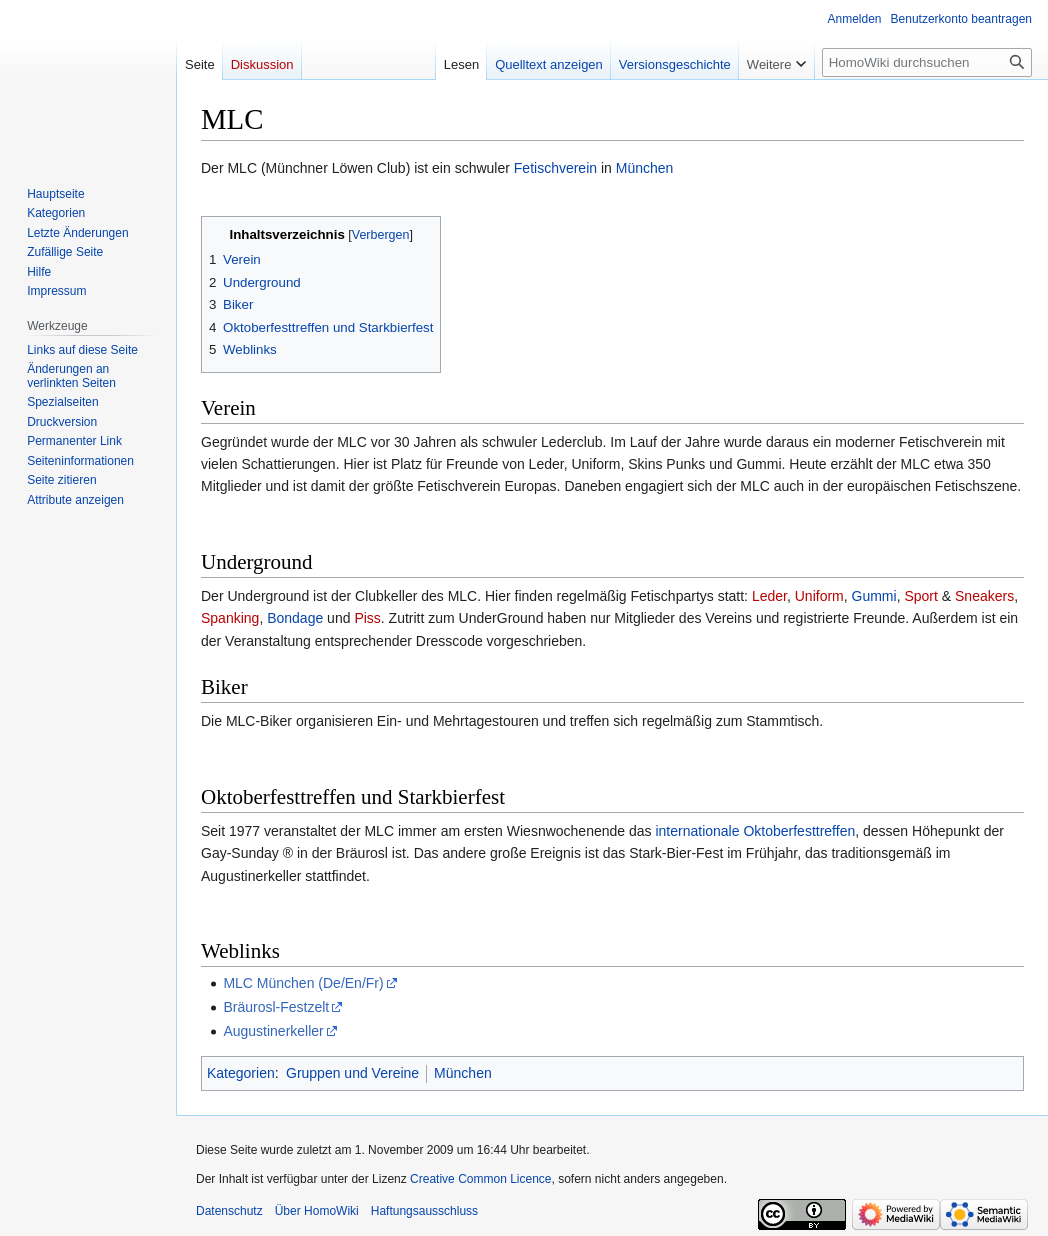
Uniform (819, 596)
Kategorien (241, 1073)
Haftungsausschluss (424, 1211)
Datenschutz (229, 1211)
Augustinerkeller (273, 1031)
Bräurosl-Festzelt (276, 1007)
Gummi (874, 596)
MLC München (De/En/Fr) (303, 983)
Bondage (295, 618)
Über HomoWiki (317, 1211)
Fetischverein (555, 168)
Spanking (230, 618)
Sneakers (984, 596)
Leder (769, 596)
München (645, 168)
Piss (367, 618)
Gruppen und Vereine (352, 1073)
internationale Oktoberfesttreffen (755, 831)
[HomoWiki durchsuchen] (927, 62)
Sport (920, 596)
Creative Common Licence (480, 1179)
